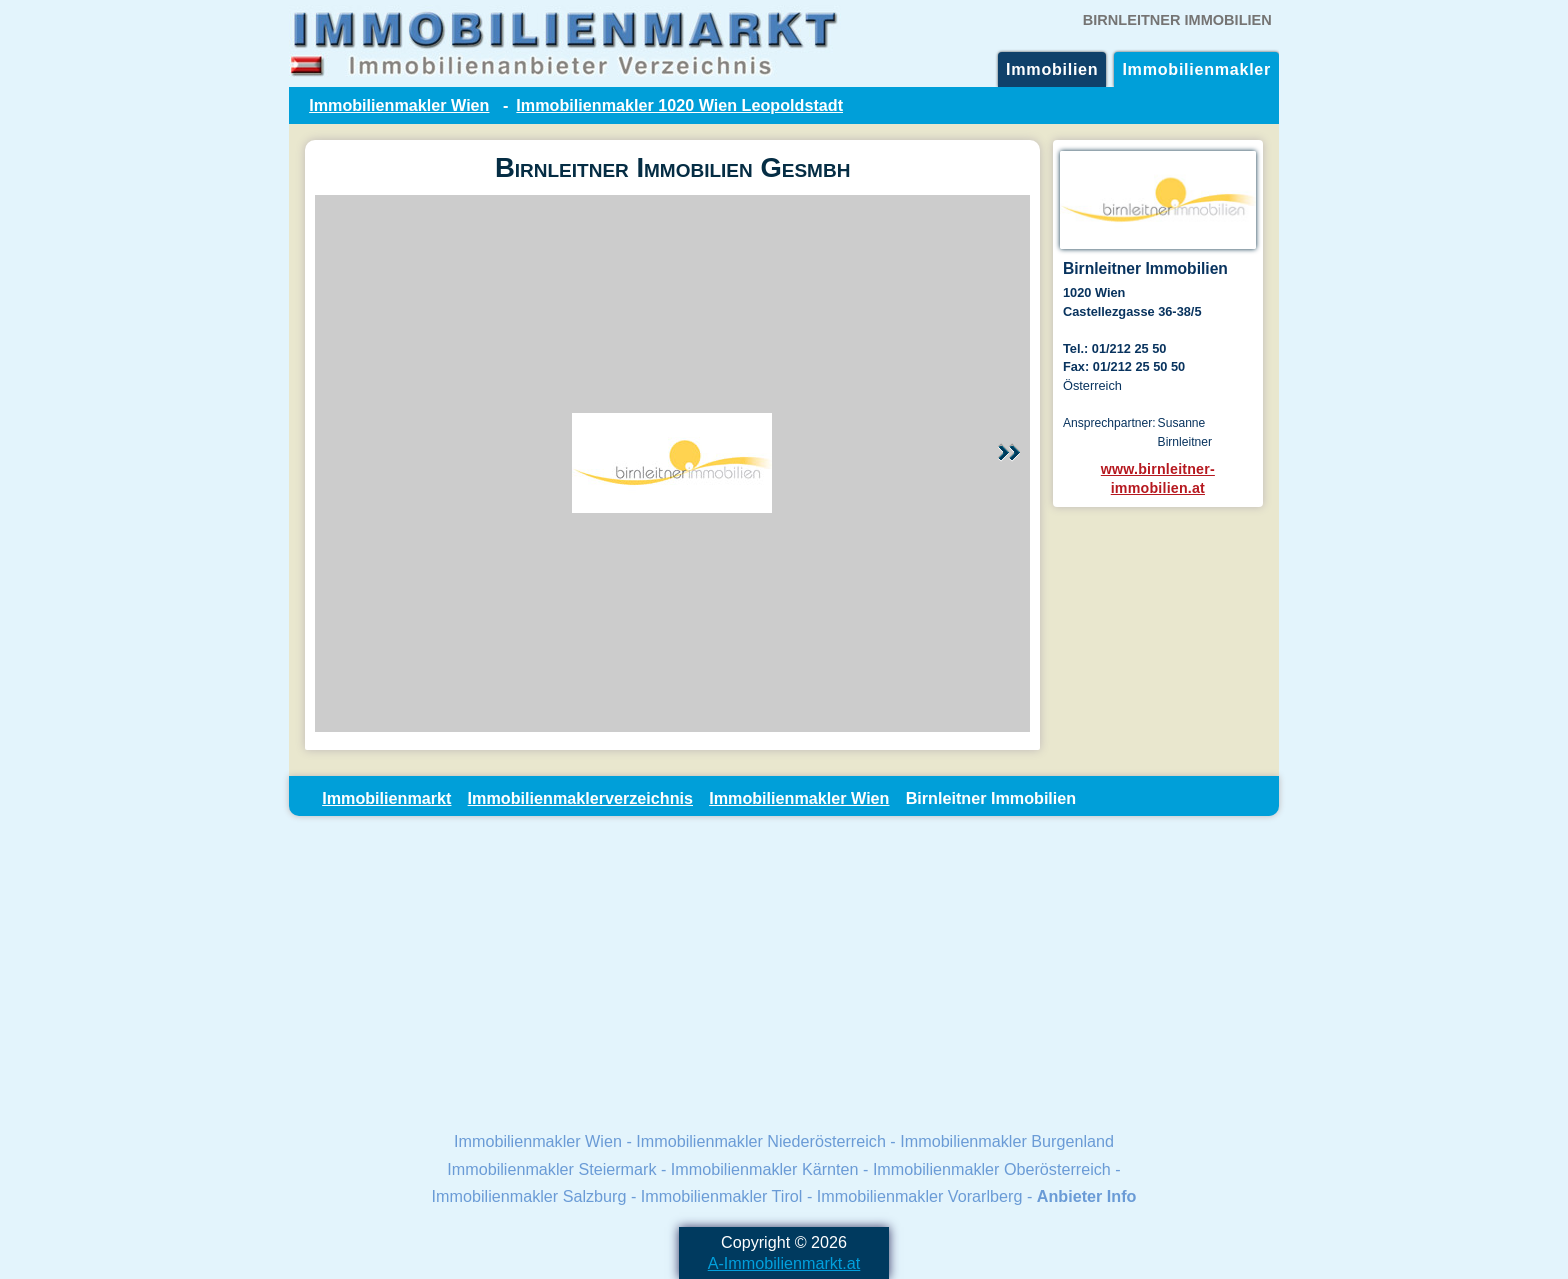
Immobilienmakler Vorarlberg (920, 1196)
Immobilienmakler (1196, 69)
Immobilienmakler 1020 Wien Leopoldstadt (679, 105)
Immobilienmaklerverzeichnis (580, 798)
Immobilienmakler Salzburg (529, 1196)
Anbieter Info (1087, 1196)
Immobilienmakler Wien (399, 105)
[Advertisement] (784, 972)
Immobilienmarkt (386, 798)
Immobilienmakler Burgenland (1007, 1141)
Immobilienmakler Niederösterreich (761, 1141)
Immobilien (1052, 69)
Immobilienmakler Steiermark (551, 1169)
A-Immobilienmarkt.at (784, 1263)
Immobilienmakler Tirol (722, 1196)
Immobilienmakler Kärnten (765, 1169)
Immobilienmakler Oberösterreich (992, 1169)
